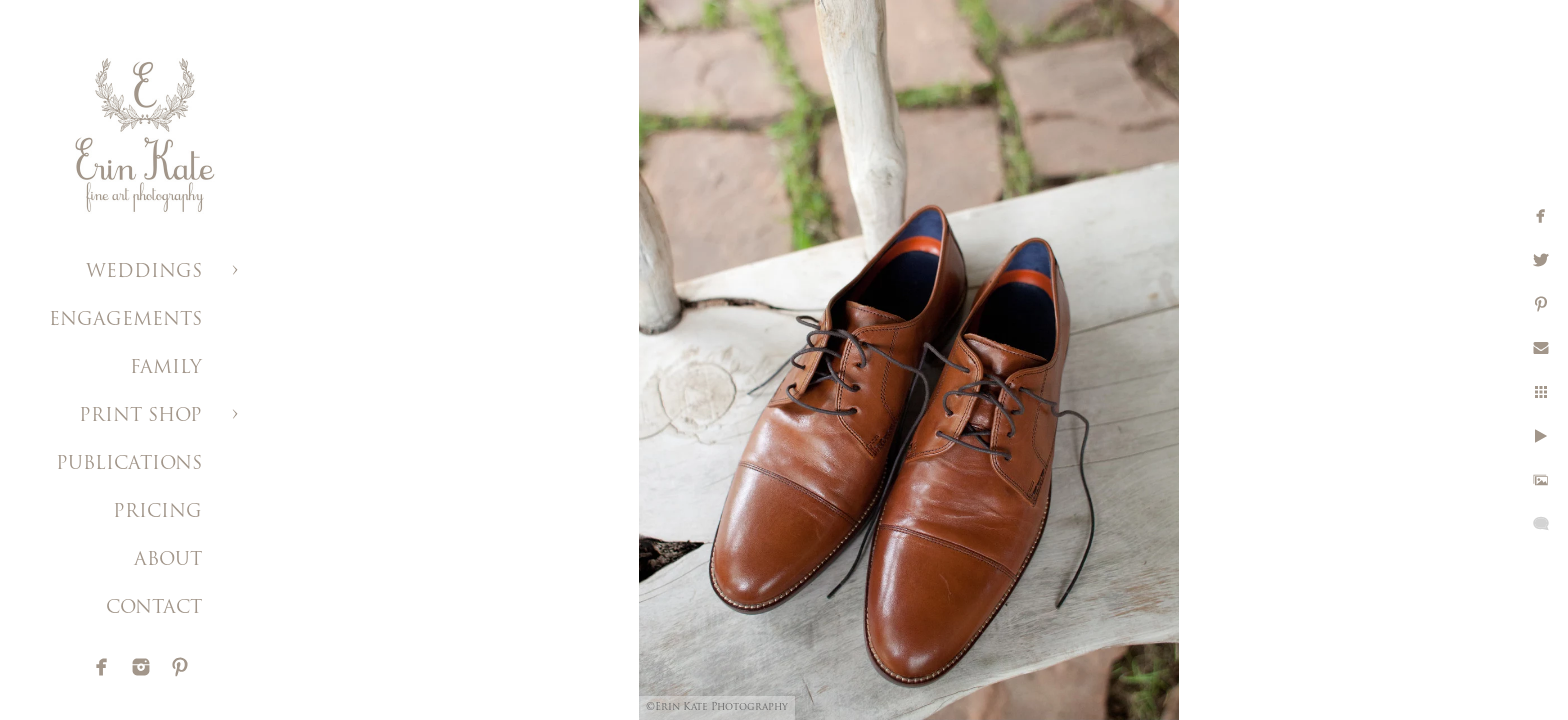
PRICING (157, 512)
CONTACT (154, 608)
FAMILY (166, 368)
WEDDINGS (144, 272)
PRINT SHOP (140, 416)
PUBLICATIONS (129, 464)
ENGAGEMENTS (125, 320)
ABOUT (168, 560)
